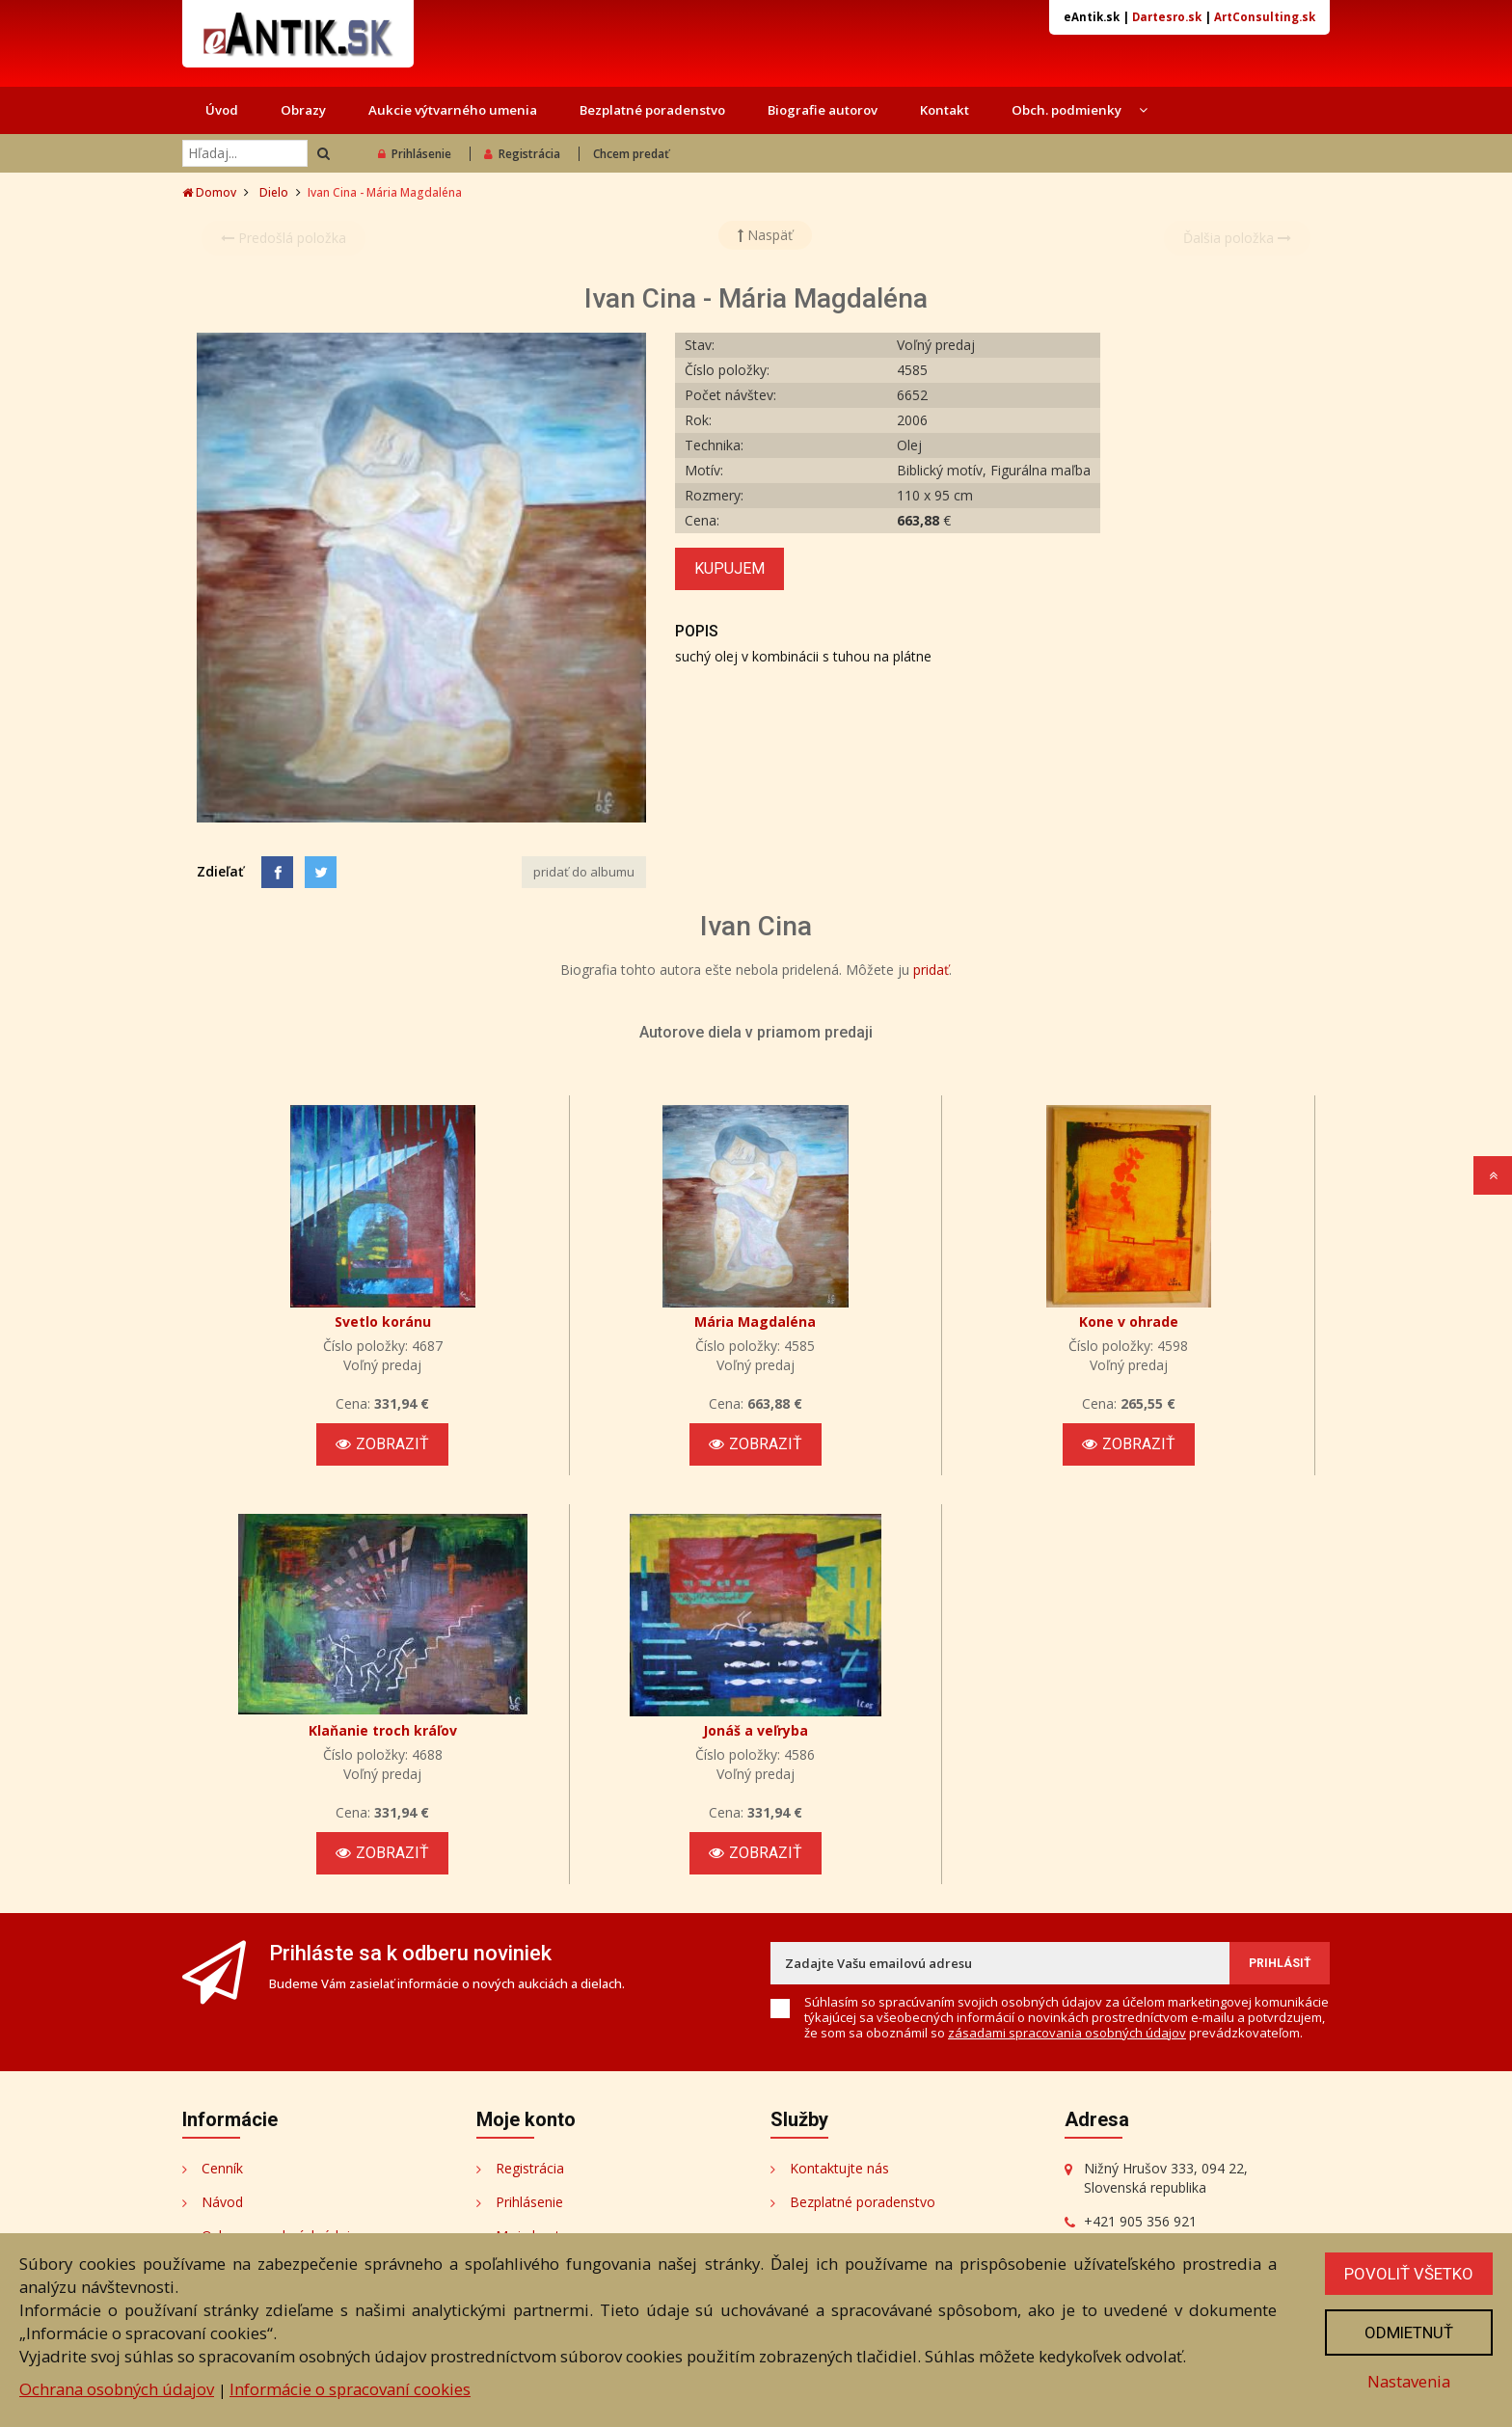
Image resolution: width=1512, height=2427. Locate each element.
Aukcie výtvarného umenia (452, 110)
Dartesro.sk (1167, 17)
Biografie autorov (823, 110)
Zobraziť (382, 1444)
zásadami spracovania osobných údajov (1067, 2032)
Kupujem (729, 568)
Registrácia (522, 154)
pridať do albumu (583, 871)
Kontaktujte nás (839, 2168)
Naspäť (765, 235)
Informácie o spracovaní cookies (350, 2389)
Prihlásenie (414, 154)
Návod (222, 2202)
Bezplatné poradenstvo (652, 110)
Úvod (221, 110)
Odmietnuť (1408, 2332)
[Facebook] (277, 872)
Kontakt (944, 110)
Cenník (222, 2168)
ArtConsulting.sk (1264, 17)
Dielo (273, 192)
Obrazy (303, 110)
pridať (931, 969)
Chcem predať (631, 154)
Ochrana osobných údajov (116, 2389)
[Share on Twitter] (321, 872)
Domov (209, 192)
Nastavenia (1408, 2381)
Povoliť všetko (1408, 2273)
